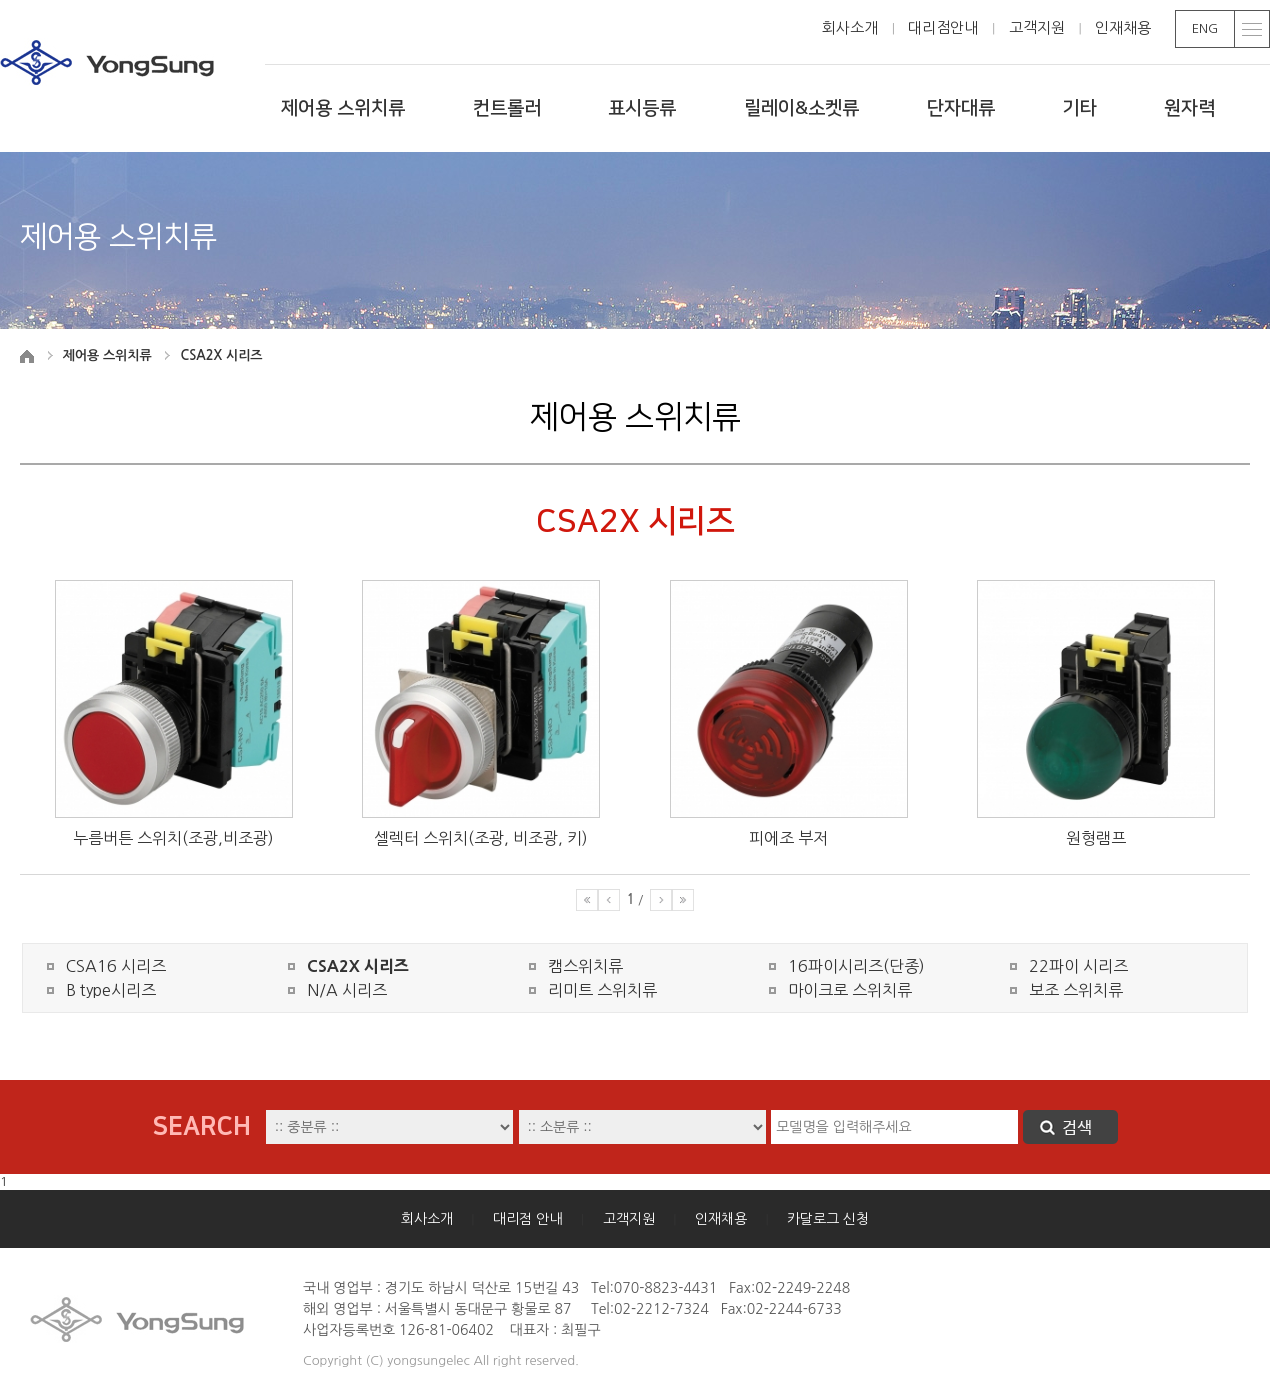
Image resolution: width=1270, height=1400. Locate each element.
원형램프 (1096, 838)
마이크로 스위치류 (850, 990)
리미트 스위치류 (602, 990)
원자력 (1189, 108)
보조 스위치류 (1076, 990)
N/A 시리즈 (347, 990)
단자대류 (961, 108)
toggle (1252, 29)
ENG (1205, 28)
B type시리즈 (111, 990)
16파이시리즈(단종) (856, 966)
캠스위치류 (585, 966)
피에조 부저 (788, 838)
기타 (1079, 108)
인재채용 (1123, 27)
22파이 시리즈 (1078, 966)
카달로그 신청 (828, 1219)
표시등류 (642, 108)
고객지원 (1037, 27)
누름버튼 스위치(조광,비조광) (173, 838)
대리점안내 (943, 27)
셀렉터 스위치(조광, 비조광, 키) (481, 838)
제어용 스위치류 (343, 108)
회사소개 (850, 27)
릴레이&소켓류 (801, 108)
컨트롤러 (507, 108)
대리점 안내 (527, 1219)
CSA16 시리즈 (116, 966)
